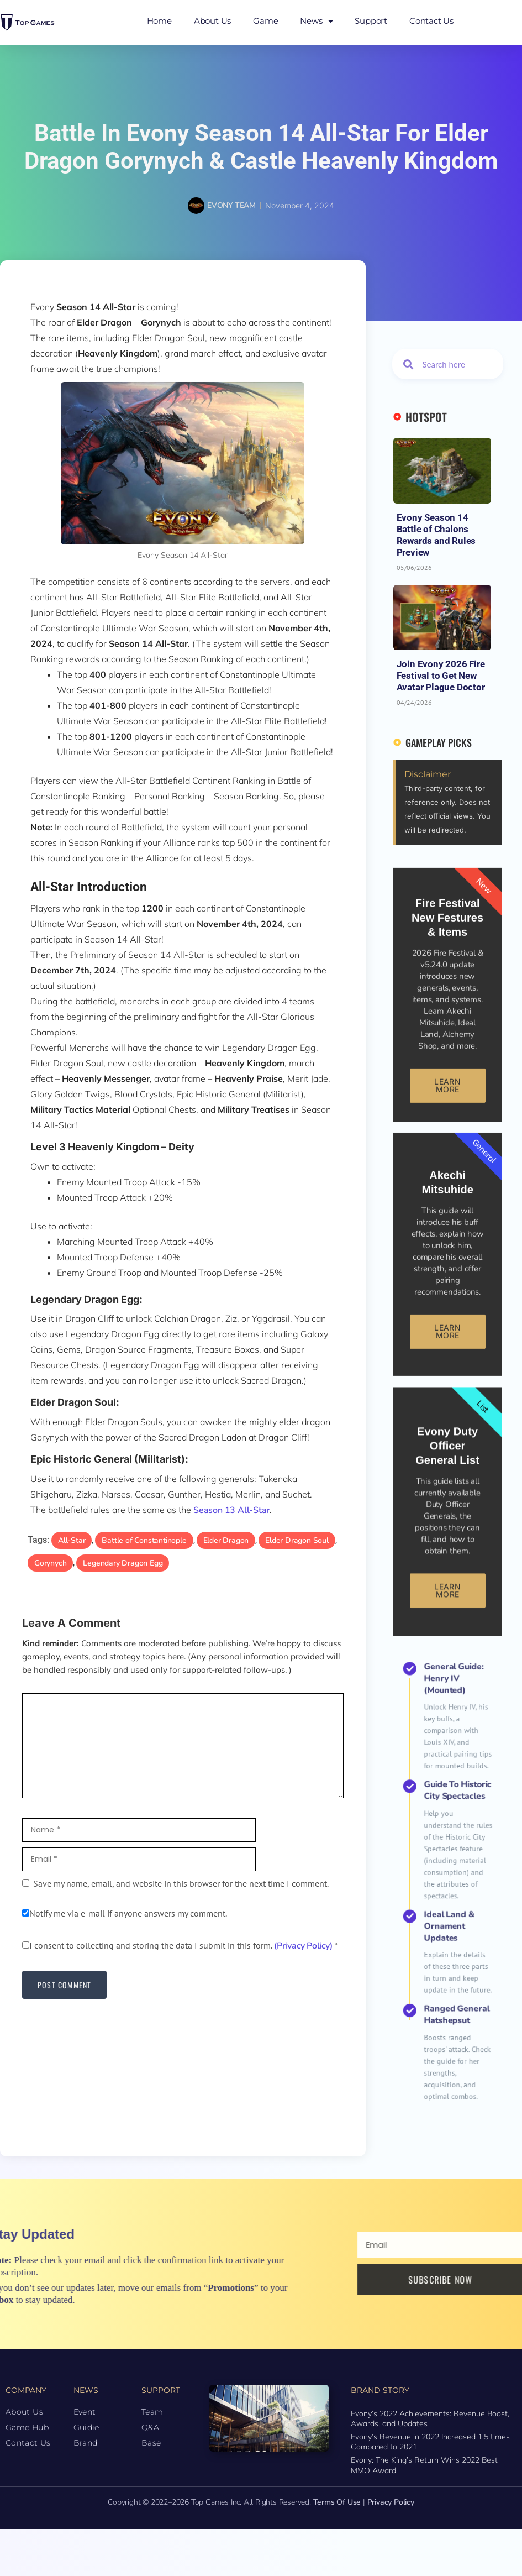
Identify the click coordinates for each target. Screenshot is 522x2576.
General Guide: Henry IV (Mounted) (449, 1819)
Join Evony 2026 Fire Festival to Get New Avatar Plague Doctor (441, 675)
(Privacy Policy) (303, 1946)
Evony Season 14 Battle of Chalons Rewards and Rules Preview (436, 535)
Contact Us (431, 20)
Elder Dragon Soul (297, 1540)
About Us (212, 20)
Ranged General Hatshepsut (450, 1925)
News (316, 21)
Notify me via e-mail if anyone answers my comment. (124, 1913)
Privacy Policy (390, 2502)
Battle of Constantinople (144, 1540)
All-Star (71, 1540)
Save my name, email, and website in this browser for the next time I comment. (181, 1883)
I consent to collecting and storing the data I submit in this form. (180, 1945)
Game (265, 20)
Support (371, 20)
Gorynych (50, 1563)
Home (159, 20)
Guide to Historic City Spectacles (450, 1854)
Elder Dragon (226, 1540)
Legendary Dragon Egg (122, 1563)
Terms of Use (337, 2502)
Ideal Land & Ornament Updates (448, 1897)
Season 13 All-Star (231, 1510)
